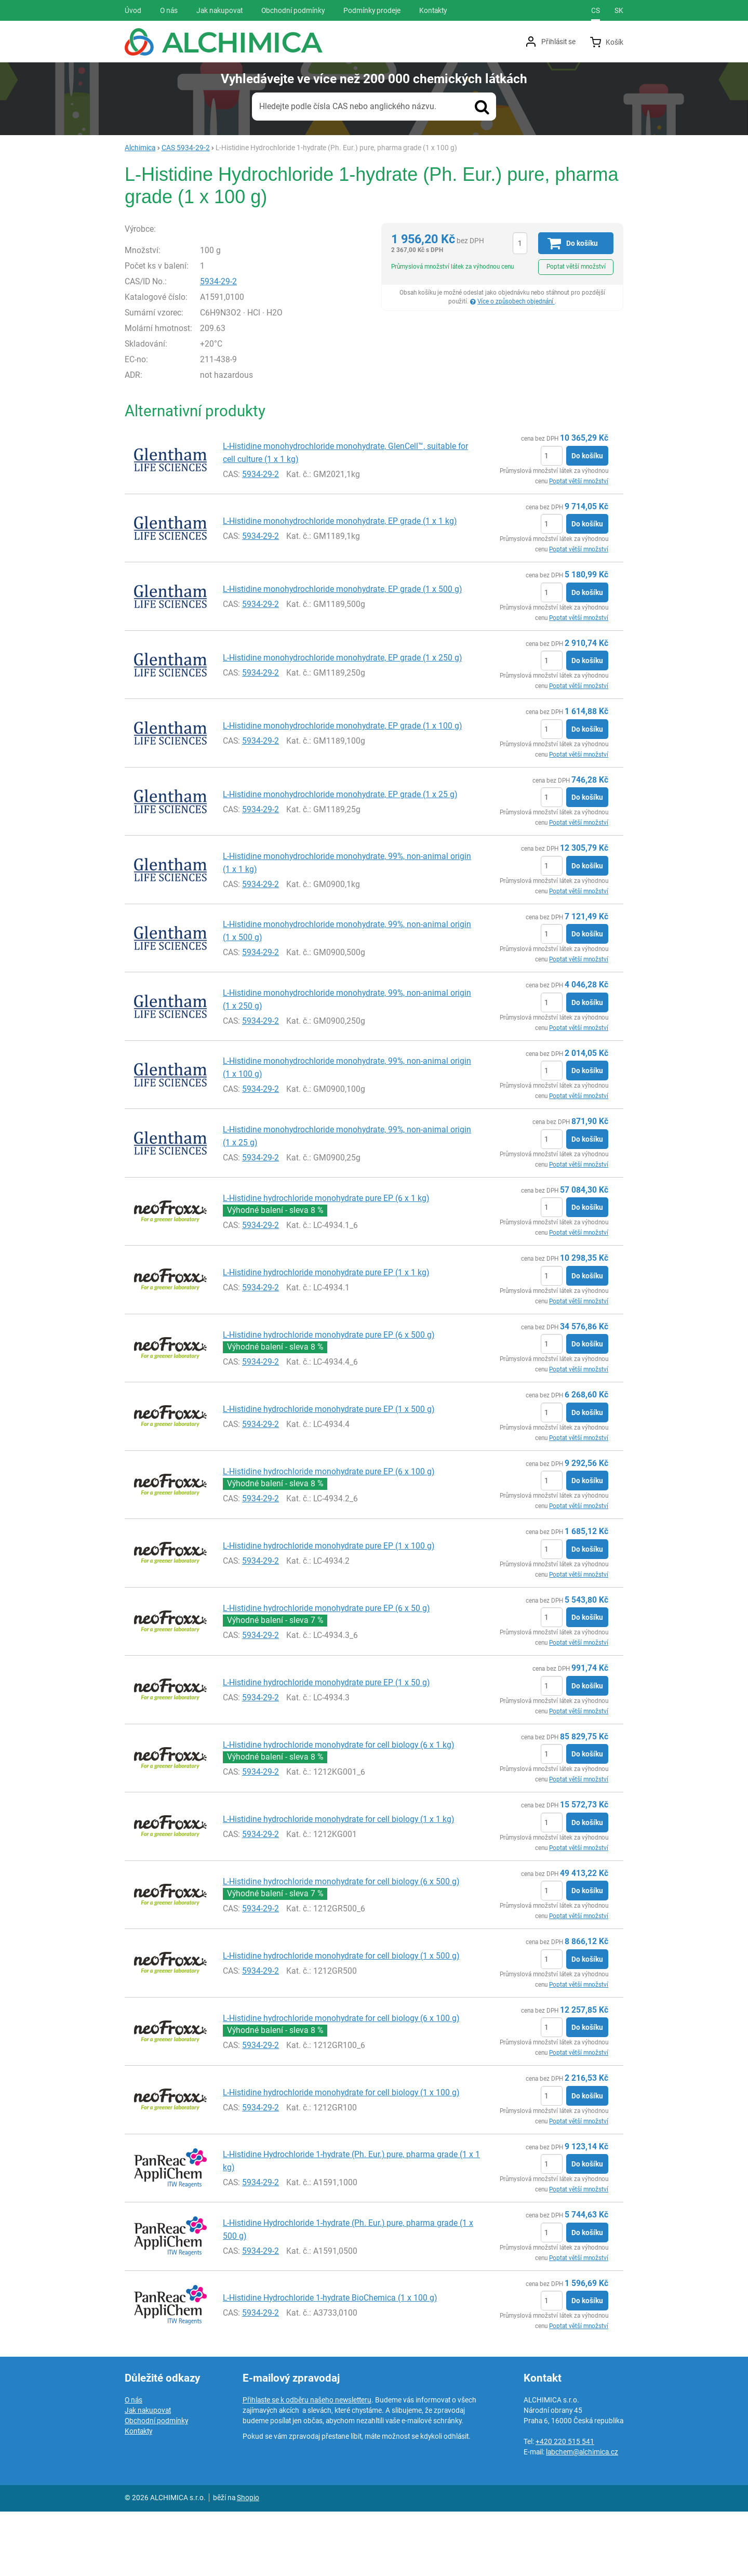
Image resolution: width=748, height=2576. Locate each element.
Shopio (248, 2562)
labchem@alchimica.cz (582, 2516)
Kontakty (138, 2495)
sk (619, 10)
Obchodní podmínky (156, 2485)
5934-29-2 (240, 346)
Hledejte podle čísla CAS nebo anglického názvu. (347, 106)
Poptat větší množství (576, 266)
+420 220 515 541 (565, 2506)
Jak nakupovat (148, 2475)
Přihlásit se (558, 41)
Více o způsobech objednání (516, 301)
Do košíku (587, 520)
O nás (133, 2464)
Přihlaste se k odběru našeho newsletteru (307, 2464)
